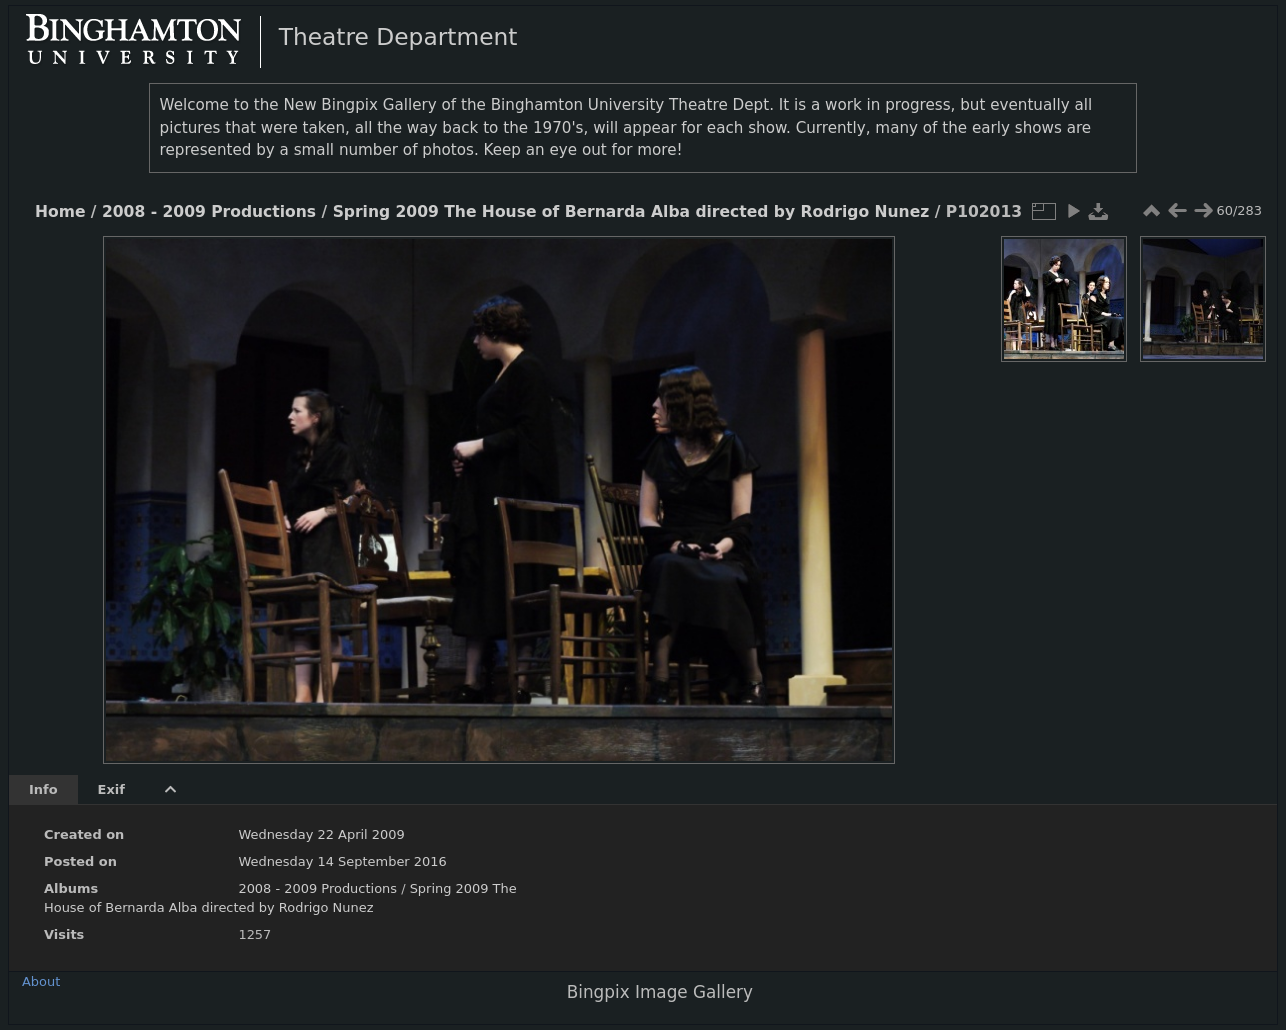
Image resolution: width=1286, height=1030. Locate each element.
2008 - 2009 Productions (209, 212)
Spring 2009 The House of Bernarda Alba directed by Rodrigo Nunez (631, 212)
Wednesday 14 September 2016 (342, 861)
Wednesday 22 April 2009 (321, 834)
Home (60, 212)
